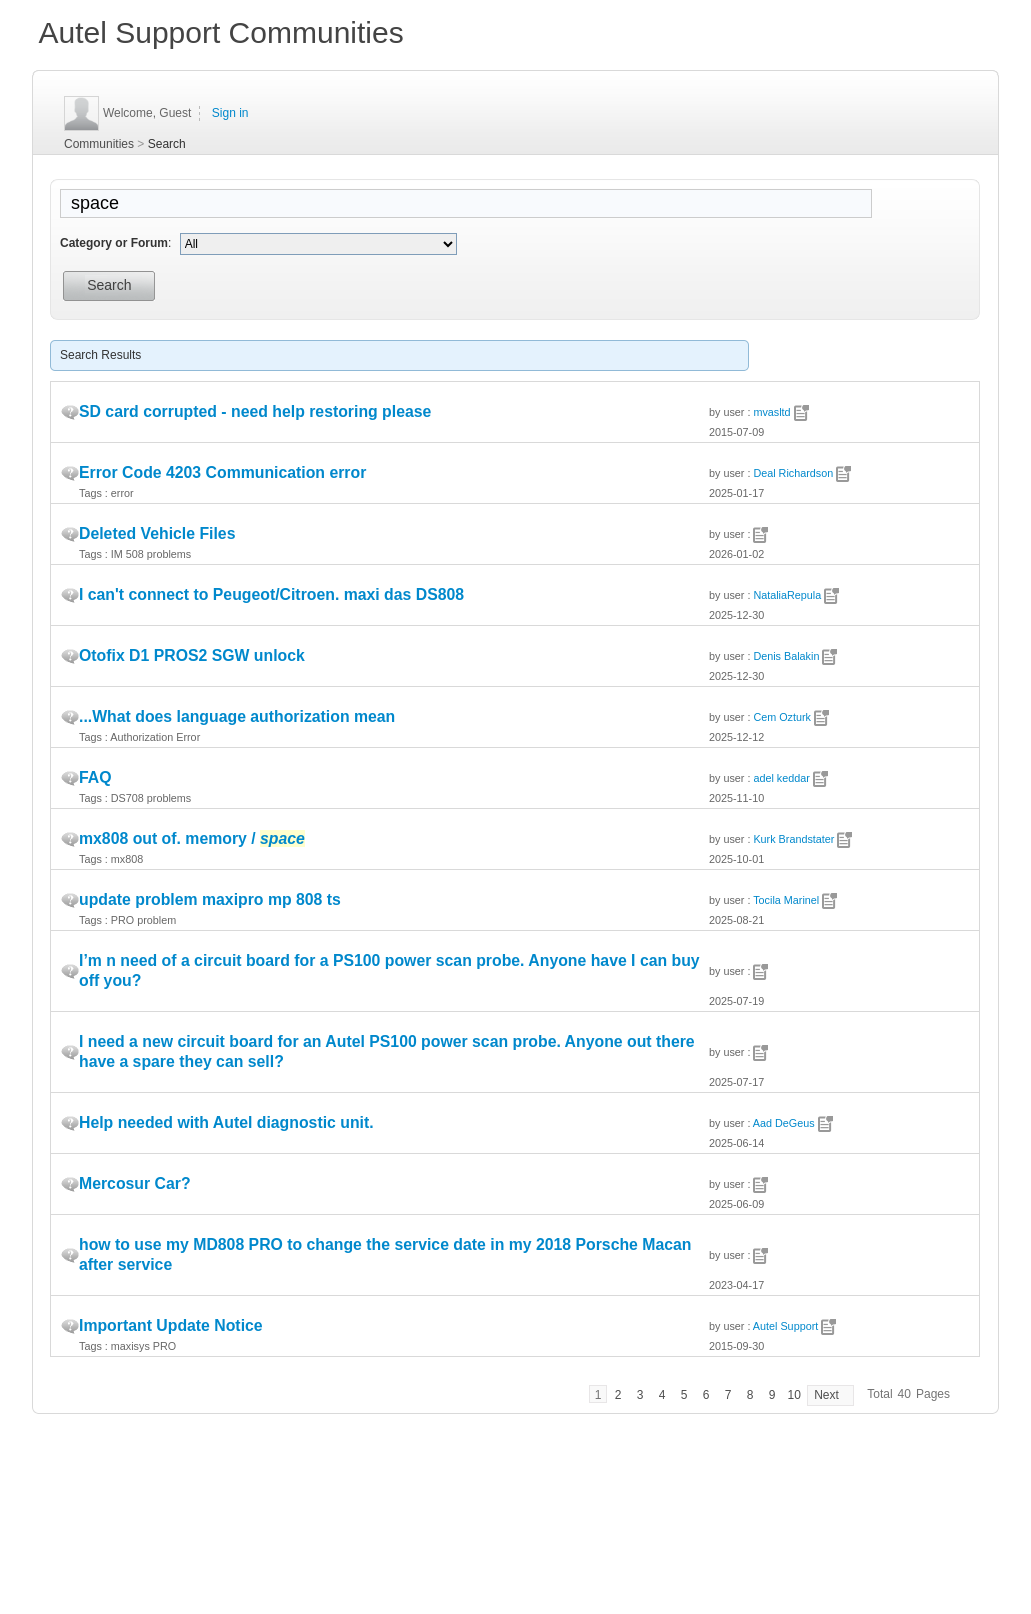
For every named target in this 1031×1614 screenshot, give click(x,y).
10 (793, 1395)
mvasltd (771, 412)
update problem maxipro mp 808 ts (210, 899)
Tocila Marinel (786, 900)
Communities (99, 144)
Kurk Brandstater (793, 839)
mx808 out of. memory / (192, 838)
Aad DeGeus (784, 1123)
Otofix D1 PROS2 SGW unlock (192, 655)
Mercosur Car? (135, 1183)
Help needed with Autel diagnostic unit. (226, 1122)
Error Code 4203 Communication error (222, 472)
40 (904, 1394)
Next (826, 1395)
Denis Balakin (786, 656)
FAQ (95, 777)
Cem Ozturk (782, 717)
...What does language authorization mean (237, 716)
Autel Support (785, 1326)
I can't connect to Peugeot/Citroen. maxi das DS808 (271, 594)
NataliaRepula (787, 595)
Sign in (230, 113)
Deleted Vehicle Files (157, 533)
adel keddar (781, 778)
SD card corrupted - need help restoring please (255, 411)
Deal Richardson (793, 473)
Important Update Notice (171, 1325)
